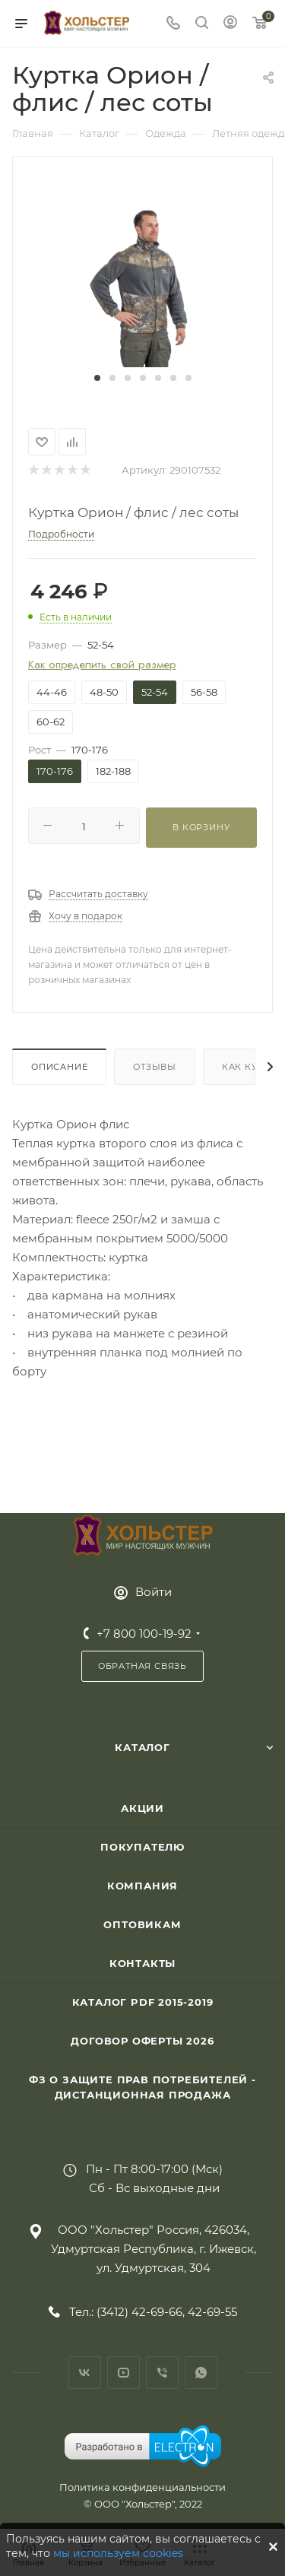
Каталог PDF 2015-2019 (143, 2002)
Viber (162, 2372)
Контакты (142, 1963)
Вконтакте (84, 2372)
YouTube (123, 2372)
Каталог (142, 1747)
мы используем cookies (118, 2553)
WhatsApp (201, 2372)
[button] (97, 378)
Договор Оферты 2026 (142, 2041)
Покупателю (142, 1847)
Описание (59, 1066)
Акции (142, 1808)
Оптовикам (142, 1924)
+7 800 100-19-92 (144, 1633)
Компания (142, 1886)
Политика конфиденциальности (142, 2487)
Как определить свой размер (102, 664)
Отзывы (154, 1066)
